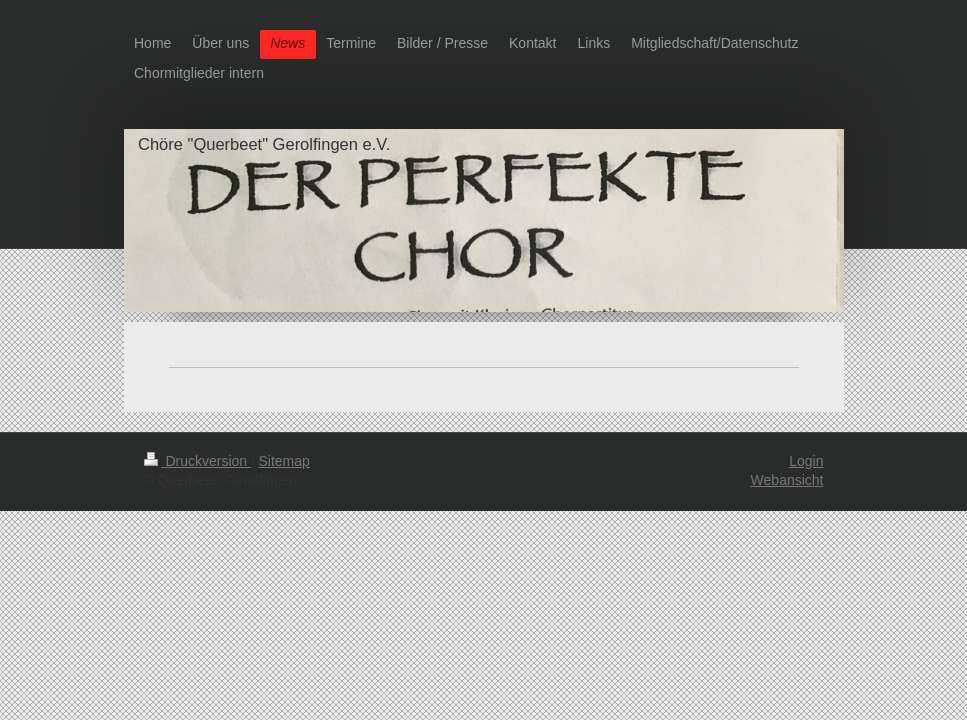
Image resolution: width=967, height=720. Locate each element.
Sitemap (284, 461)
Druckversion (197, 461)
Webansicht (787, 480)
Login (806, 461)
